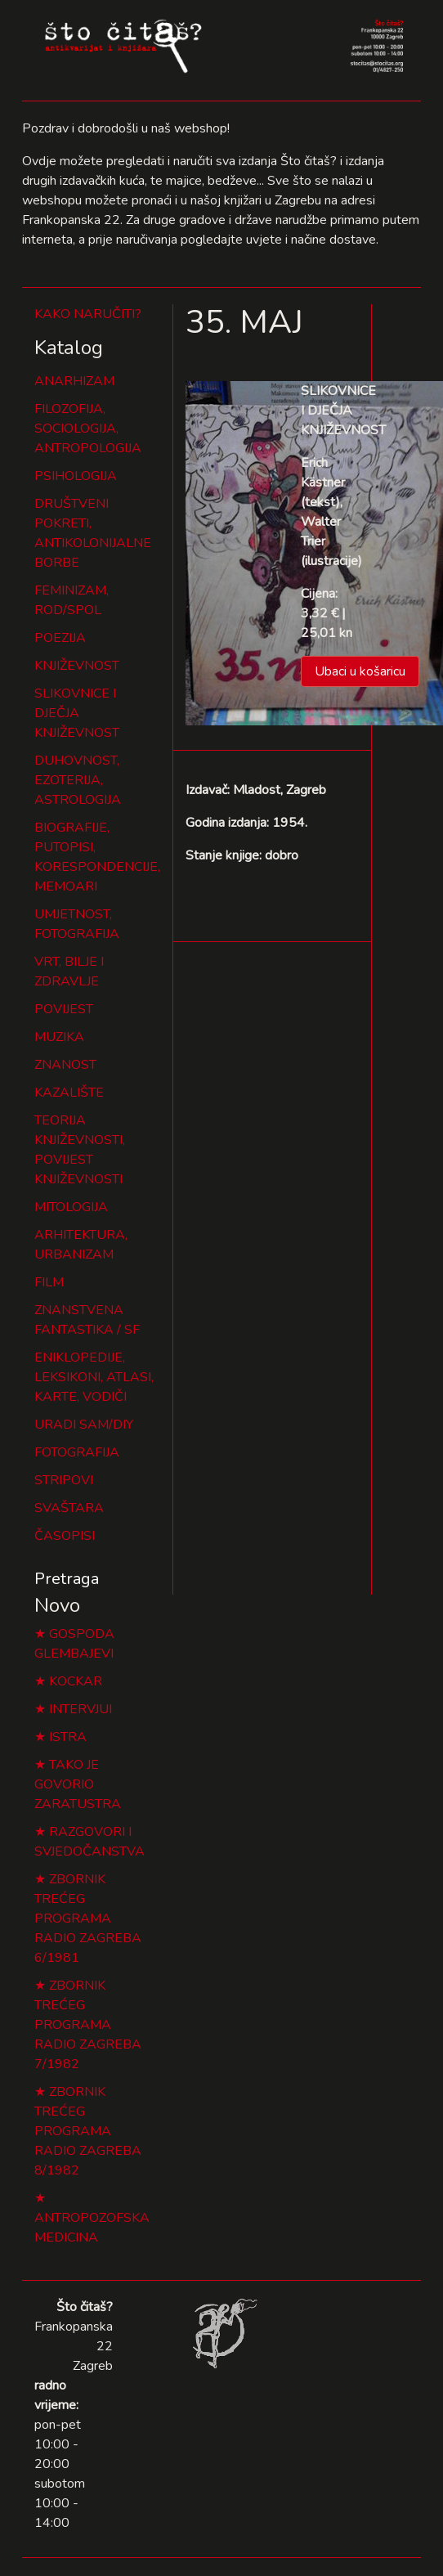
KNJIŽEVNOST (76, 666)
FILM (49, 1282)
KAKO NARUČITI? (87, 314)
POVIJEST (63, 1009)
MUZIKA (59, 1037)
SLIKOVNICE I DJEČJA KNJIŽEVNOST (76, 713)
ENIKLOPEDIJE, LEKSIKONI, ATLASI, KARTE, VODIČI (94, 1377)
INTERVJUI (80, 1709)
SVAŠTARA (69, 1508)
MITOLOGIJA (71, 1207)
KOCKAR (75, 1681)
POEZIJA (60, 638)
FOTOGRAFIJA (76, 1452)
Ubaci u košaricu (360, 671)
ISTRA (68, 1737)
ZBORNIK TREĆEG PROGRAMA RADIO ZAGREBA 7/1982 (87, 2025)
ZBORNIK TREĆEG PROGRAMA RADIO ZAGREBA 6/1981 (87, 1918)
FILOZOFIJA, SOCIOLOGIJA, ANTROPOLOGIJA (87, 428)
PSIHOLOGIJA (75, 476)
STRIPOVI (63, 1480)
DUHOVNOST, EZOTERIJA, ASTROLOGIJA (77, 780)
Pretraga (66, 1579)
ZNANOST (65, 1065)
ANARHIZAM (74, 381)
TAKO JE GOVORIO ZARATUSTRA (77, 1784)
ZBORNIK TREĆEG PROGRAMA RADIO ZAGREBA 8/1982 (87, 2131)
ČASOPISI (64, 1536)
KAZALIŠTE (69, 1093)
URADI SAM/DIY (83, 1425)
